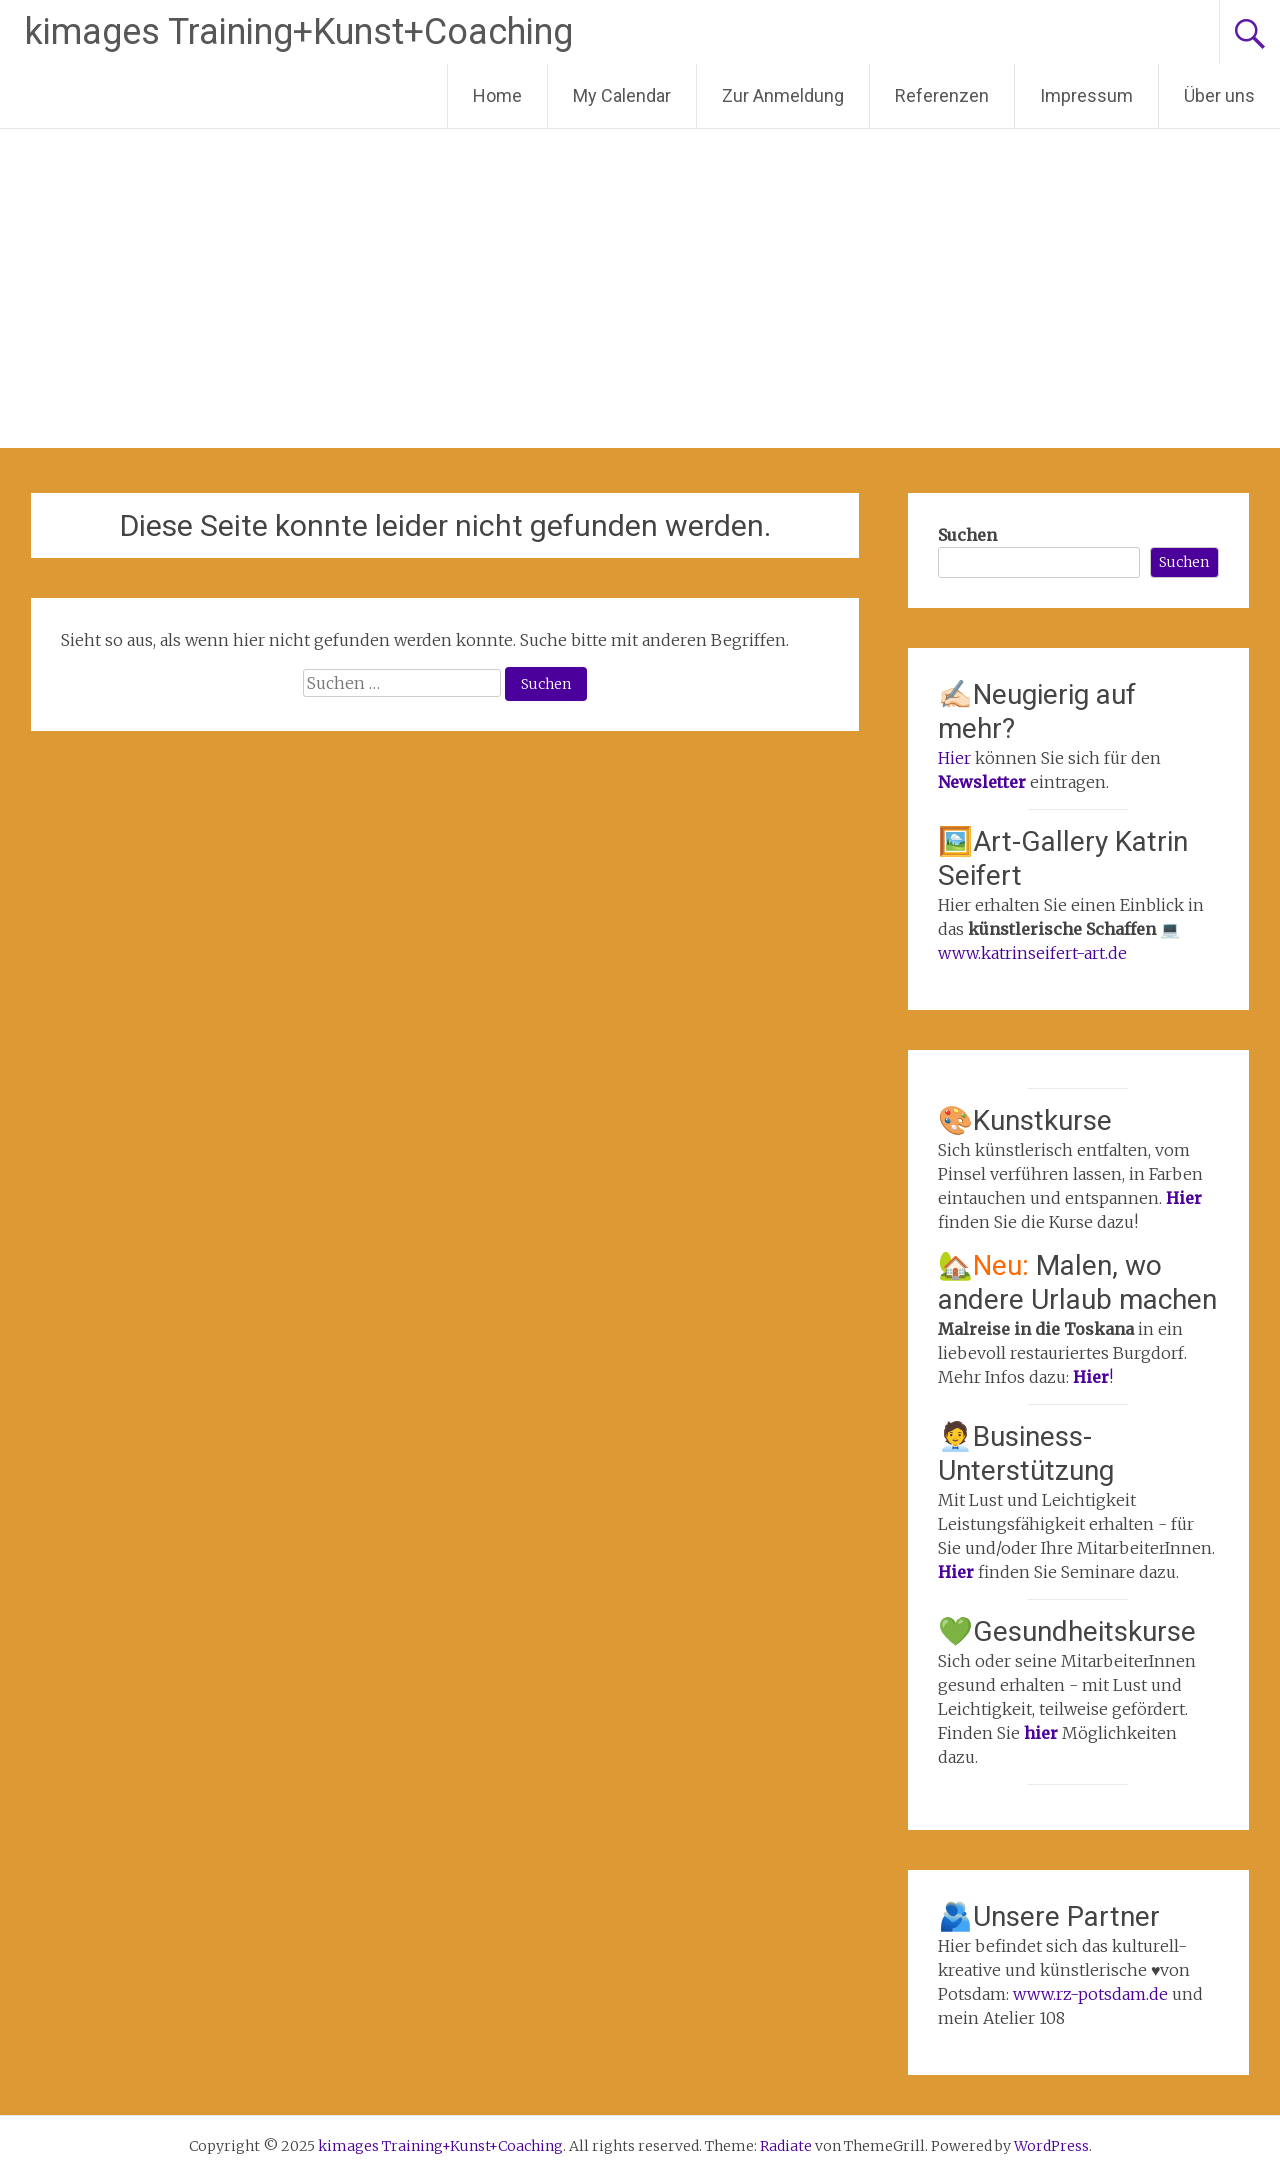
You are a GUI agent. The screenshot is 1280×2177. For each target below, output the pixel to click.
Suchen (967, 535)
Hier (954, 758)
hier (1043, 1733)
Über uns (1219, 95)
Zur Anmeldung (783, 95)
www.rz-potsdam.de (1090, 1994)
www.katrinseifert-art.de (1032, 953)
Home (497, 95)
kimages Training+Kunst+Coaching (299, 32)
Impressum (1086, 95)
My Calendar (622, 95)
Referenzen (942, 95)
